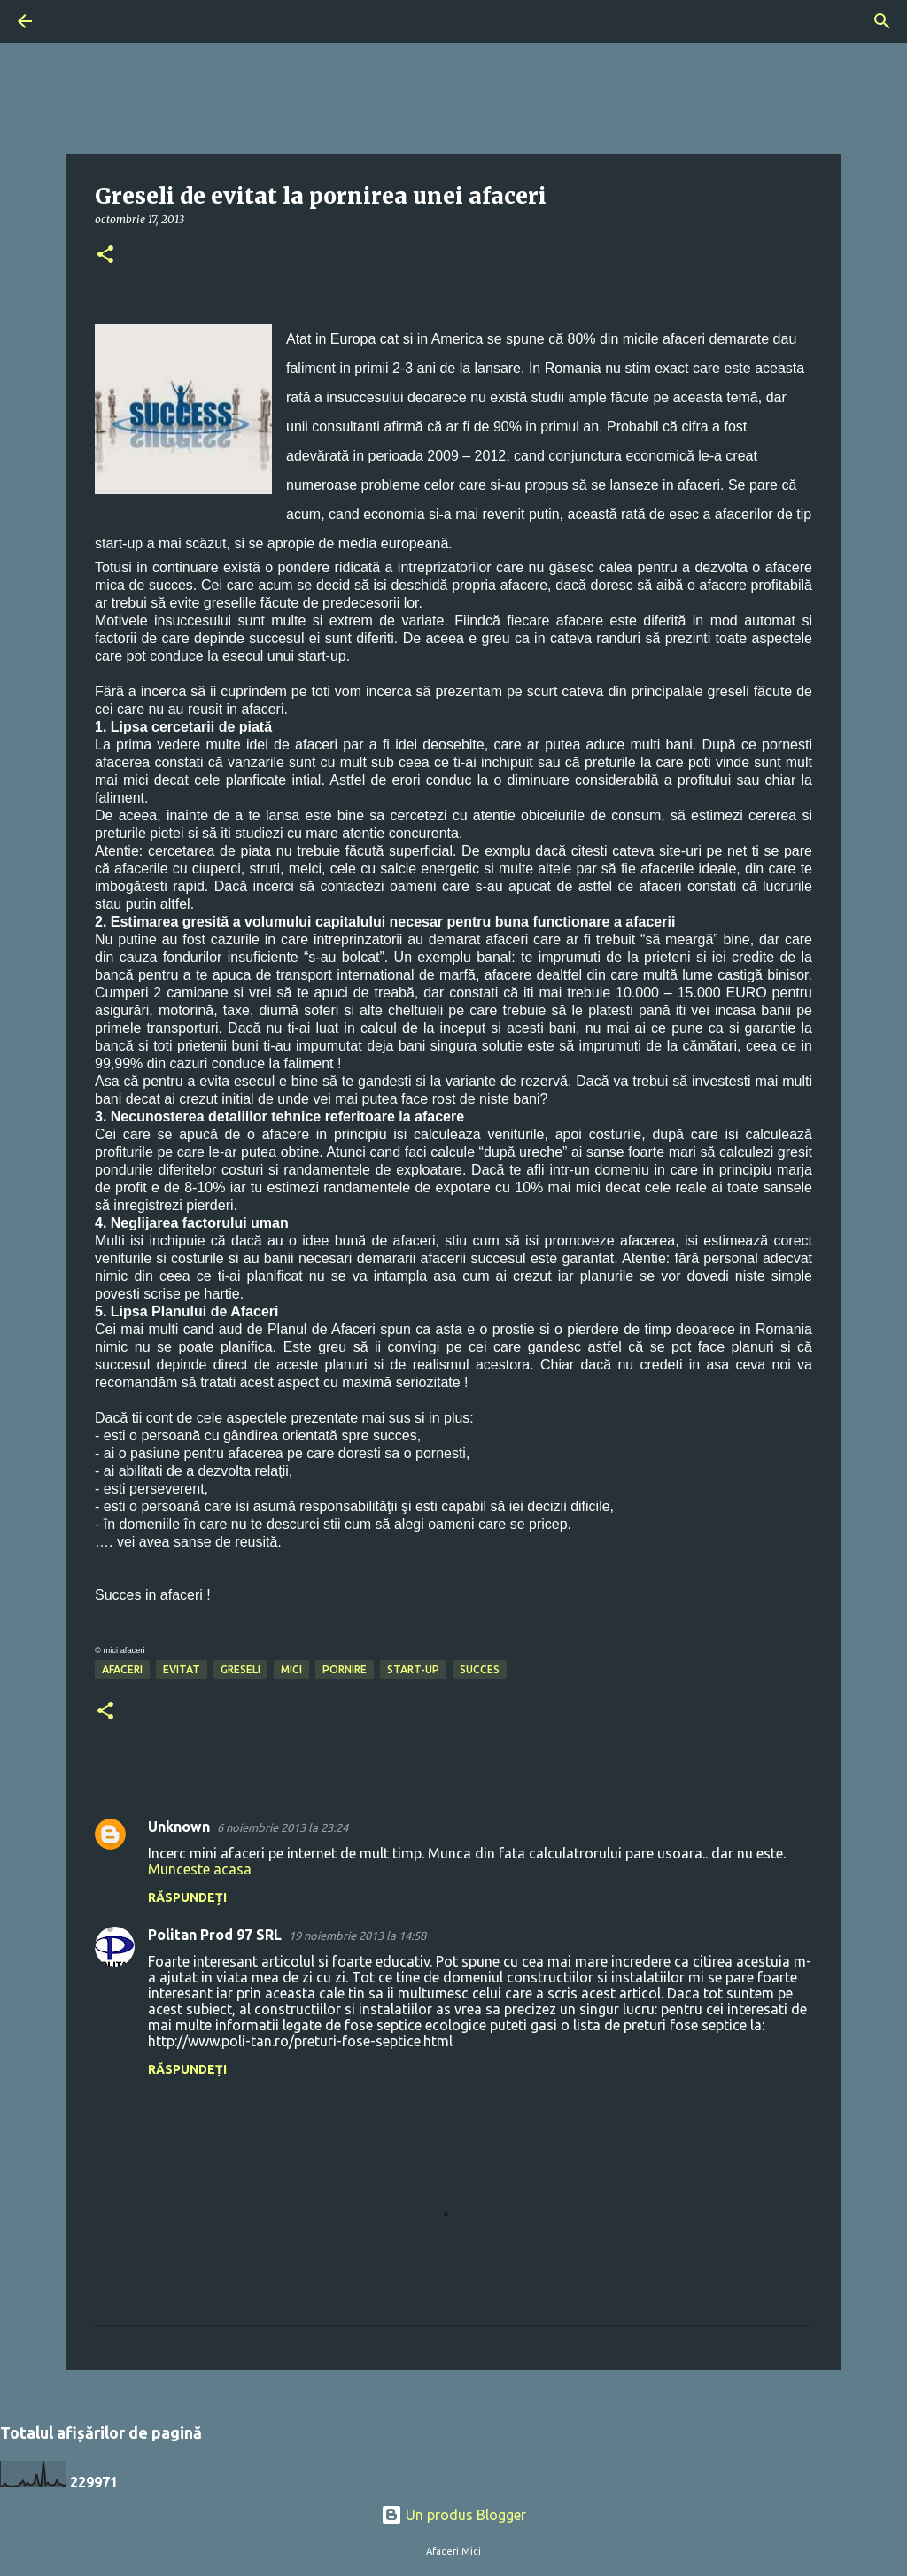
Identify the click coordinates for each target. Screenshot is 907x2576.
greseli (240, 1669)
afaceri (122, 1669)
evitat (181, 1669)
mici (291, 1669)
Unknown (179, 1827)
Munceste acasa (200, 1869)
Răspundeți (187, 1897)
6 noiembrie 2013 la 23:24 (282, 1827)
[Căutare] (74, 21)
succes (480, 1669)
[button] (105, 256)
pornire (344, 1669)
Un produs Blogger (453, 2515)
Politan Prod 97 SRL (215, 1935)
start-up (413, 1669)
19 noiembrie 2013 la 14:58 (357, 1935)
